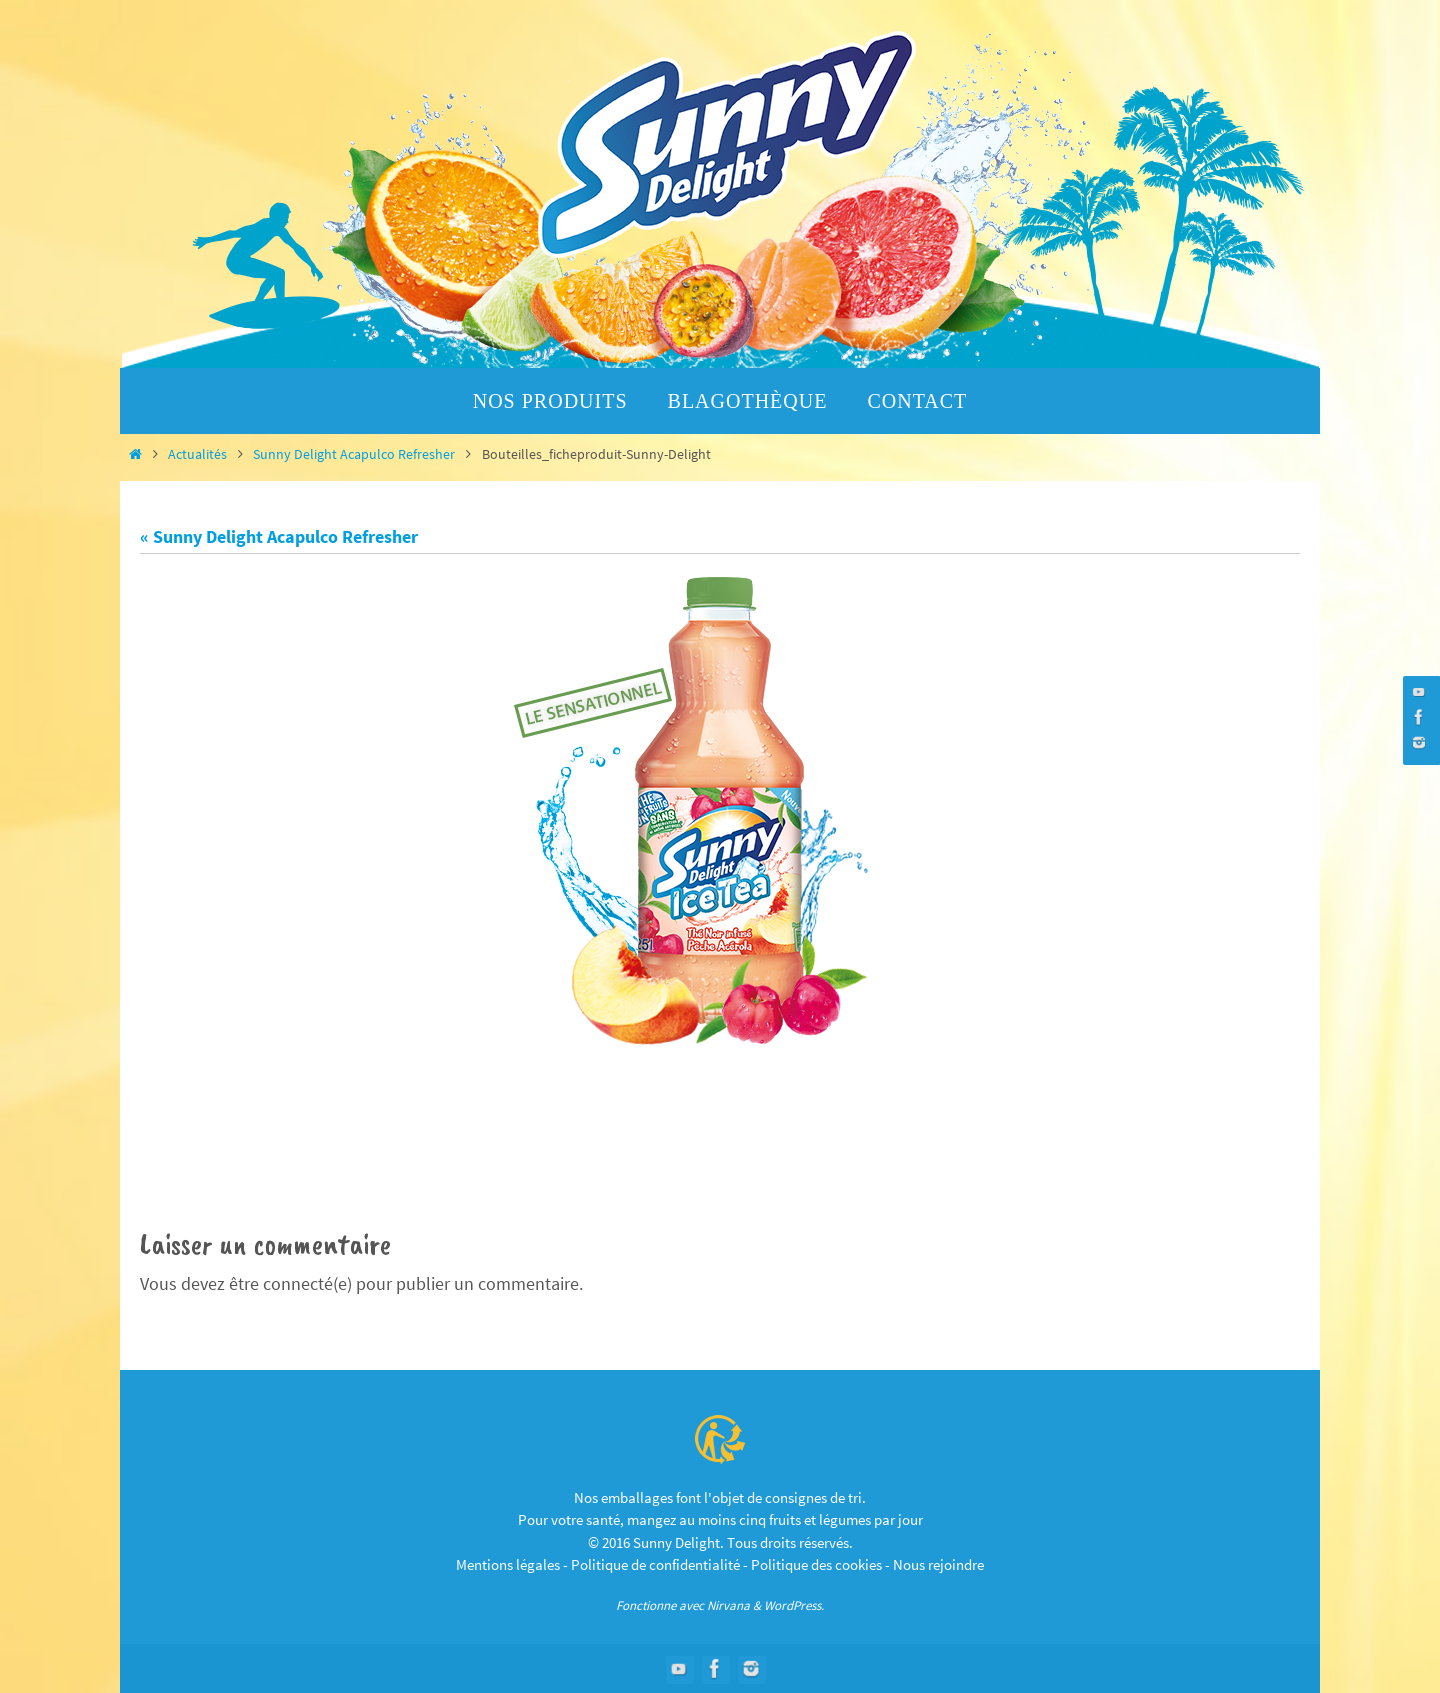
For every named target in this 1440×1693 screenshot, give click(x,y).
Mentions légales (508, 1565)
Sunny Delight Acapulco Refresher (354, 454)
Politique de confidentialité (655, 1565)
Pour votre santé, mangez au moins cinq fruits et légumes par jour (720, 1520)
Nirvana (728, 1605)
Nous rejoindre (938, 1565)
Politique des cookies (816, 1565)
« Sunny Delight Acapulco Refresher (279, 536)
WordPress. (794, 1605)
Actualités (197, 454)
